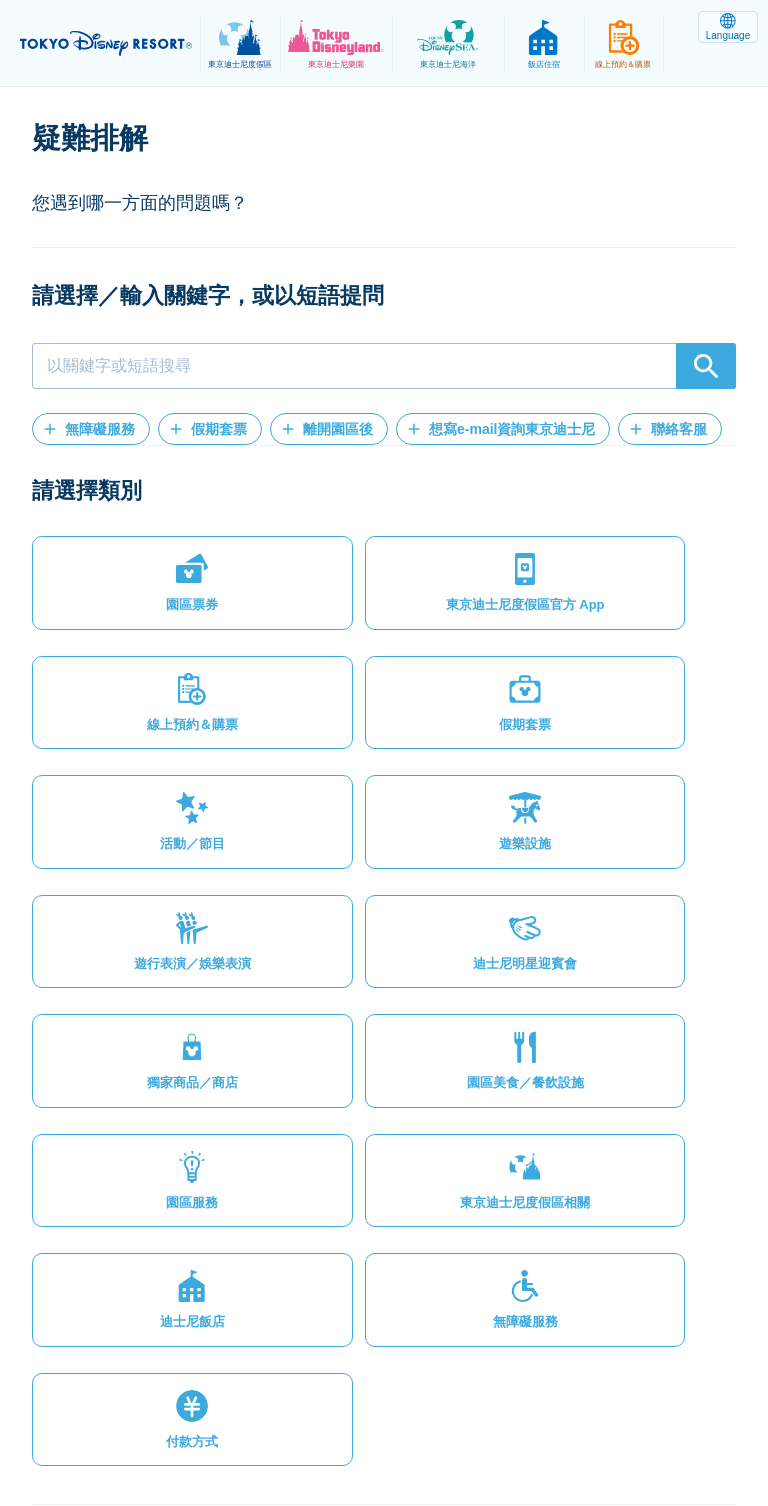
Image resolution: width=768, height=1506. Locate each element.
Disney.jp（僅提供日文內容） (499, 1442)
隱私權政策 (265, 1420)
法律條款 (363, 1420)
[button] (91, 429)
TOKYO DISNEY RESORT (110, 44)
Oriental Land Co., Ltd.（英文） (274, 1442)
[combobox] (384, 366)
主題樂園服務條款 (482, 1420)
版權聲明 (601, 1420)
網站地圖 (167, 1420)
